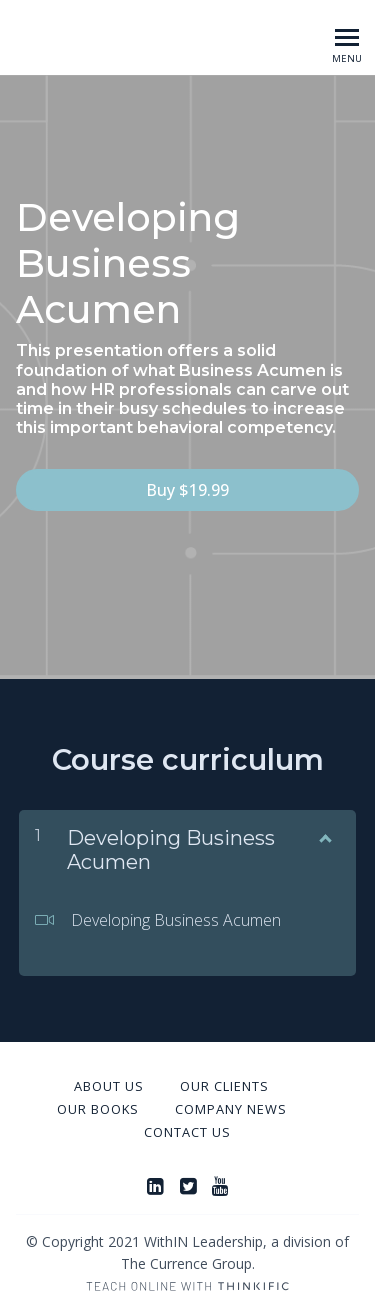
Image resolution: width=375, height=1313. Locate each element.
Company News (231, 1109)
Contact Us (187, 1132)
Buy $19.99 (187, 490)
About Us (109, 1086)
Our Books (98, 1109)
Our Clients (224, 1086)
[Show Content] (324, 834)
